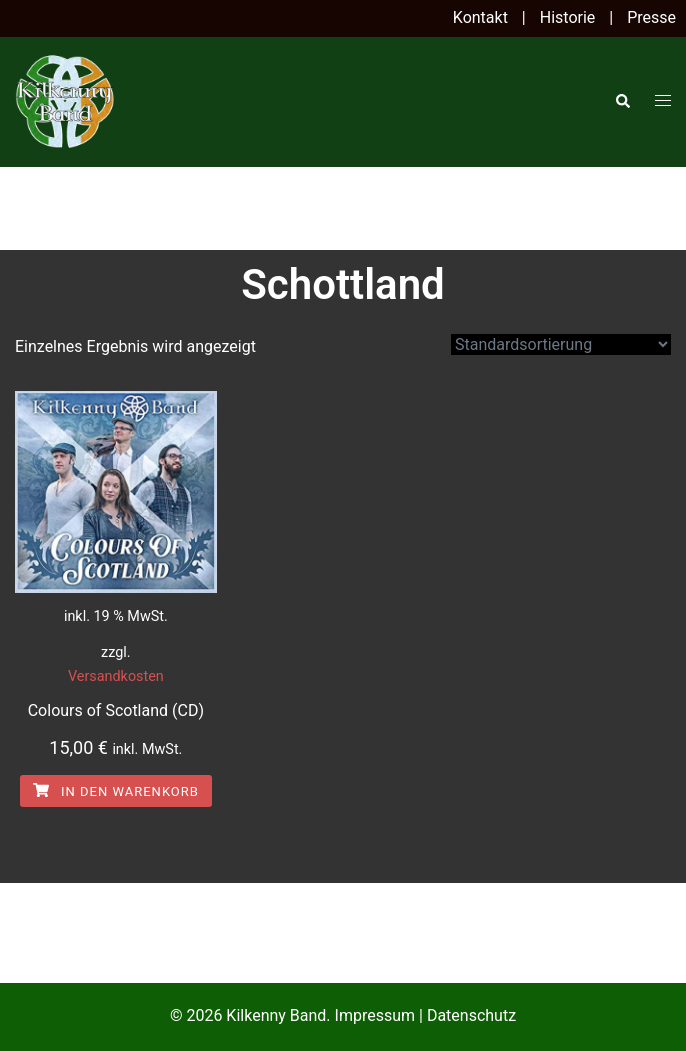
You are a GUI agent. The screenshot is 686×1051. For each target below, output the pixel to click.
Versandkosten (116, 676)
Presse (651, 17)
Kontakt (480, 17)
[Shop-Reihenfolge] (561, 344)
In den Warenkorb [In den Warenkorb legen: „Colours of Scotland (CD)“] (116, 791)
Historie (568, 17)
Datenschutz (471, 1015)
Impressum (375, 1015)
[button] (622, 102)
